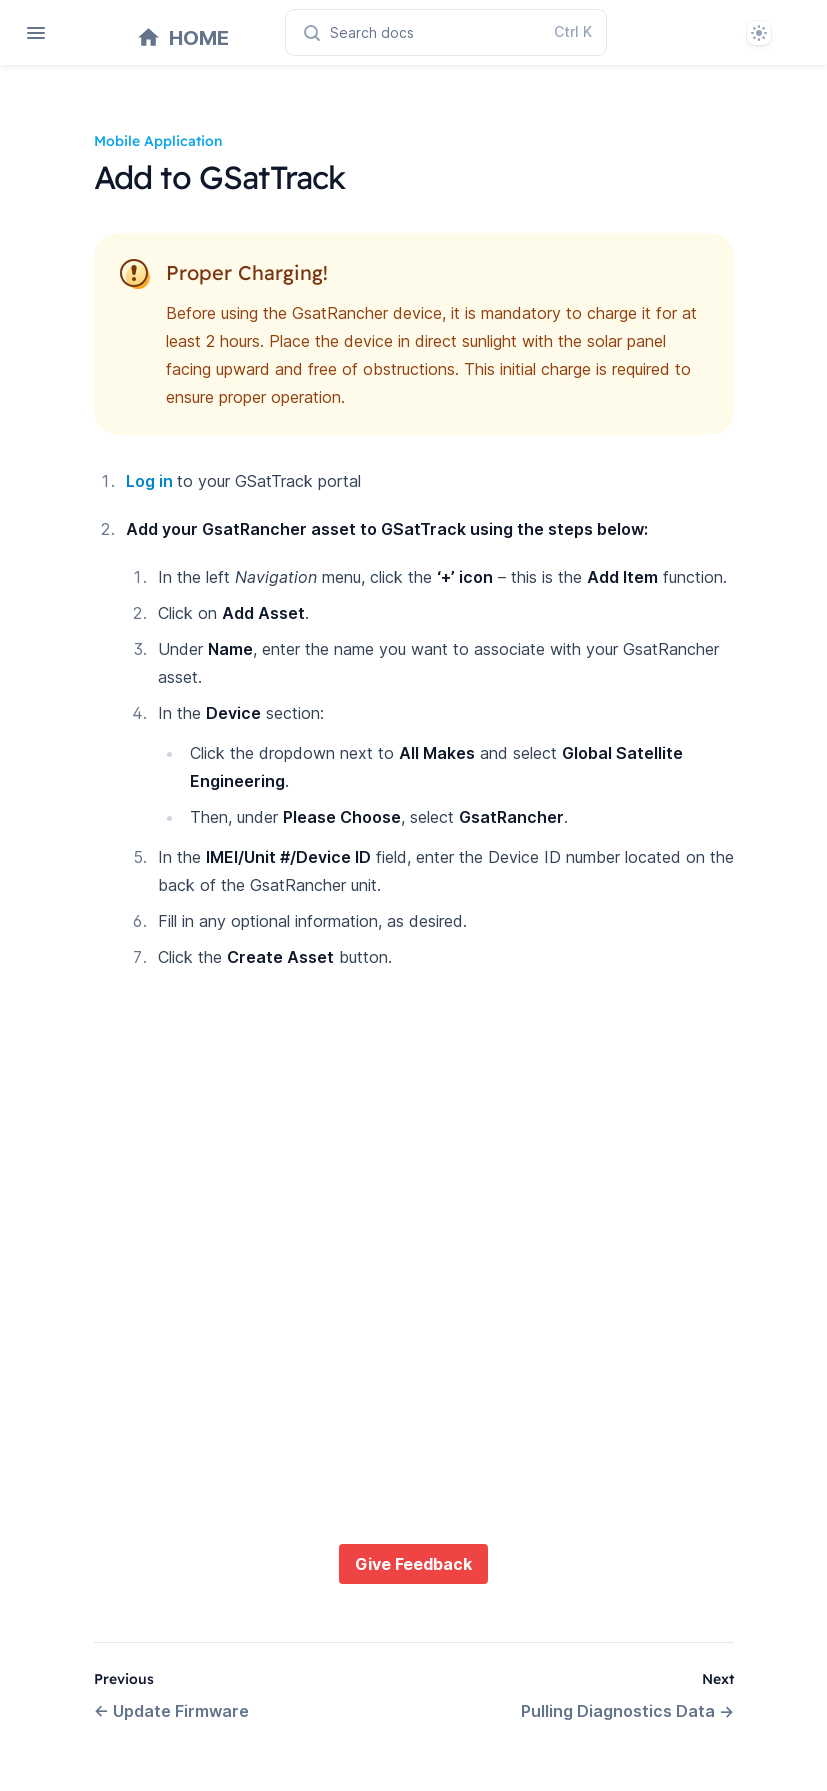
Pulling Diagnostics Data (627, 1711)
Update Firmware (171, 1711)
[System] (759, 33)
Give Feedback (413, 1564)
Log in (151, 481)
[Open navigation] (36, 33)
